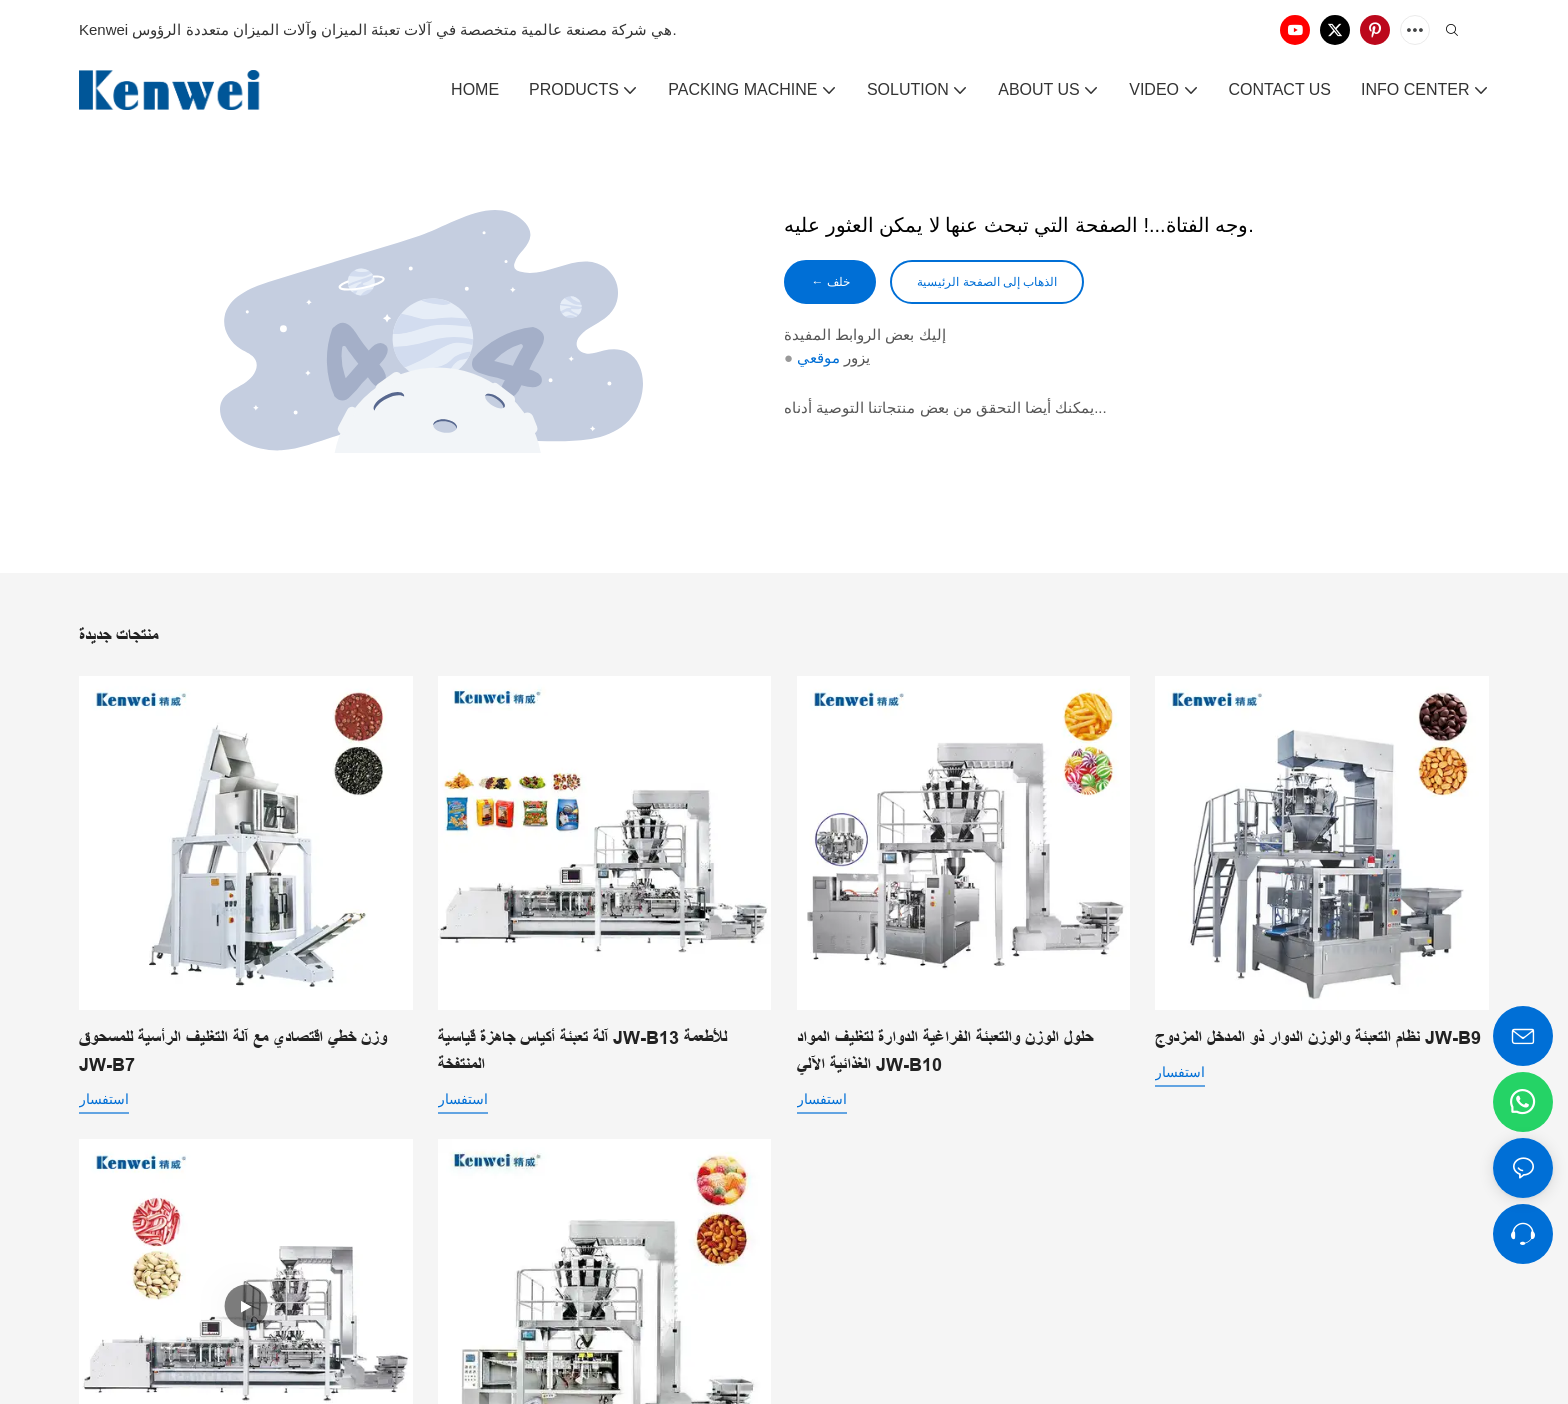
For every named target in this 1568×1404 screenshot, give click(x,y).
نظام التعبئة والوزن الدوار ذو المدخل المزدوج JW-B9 (1318, 1038)
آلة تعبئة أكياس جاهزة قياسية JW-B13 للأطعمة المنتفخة (582, 1051)
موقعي (818, 361)
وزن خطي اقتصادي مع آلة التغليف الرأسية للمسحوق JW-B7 (233, 1051)
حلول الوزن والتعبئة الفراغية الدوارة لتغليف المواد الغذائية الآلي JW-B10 (945, 1051)
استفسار (104, 1099)
